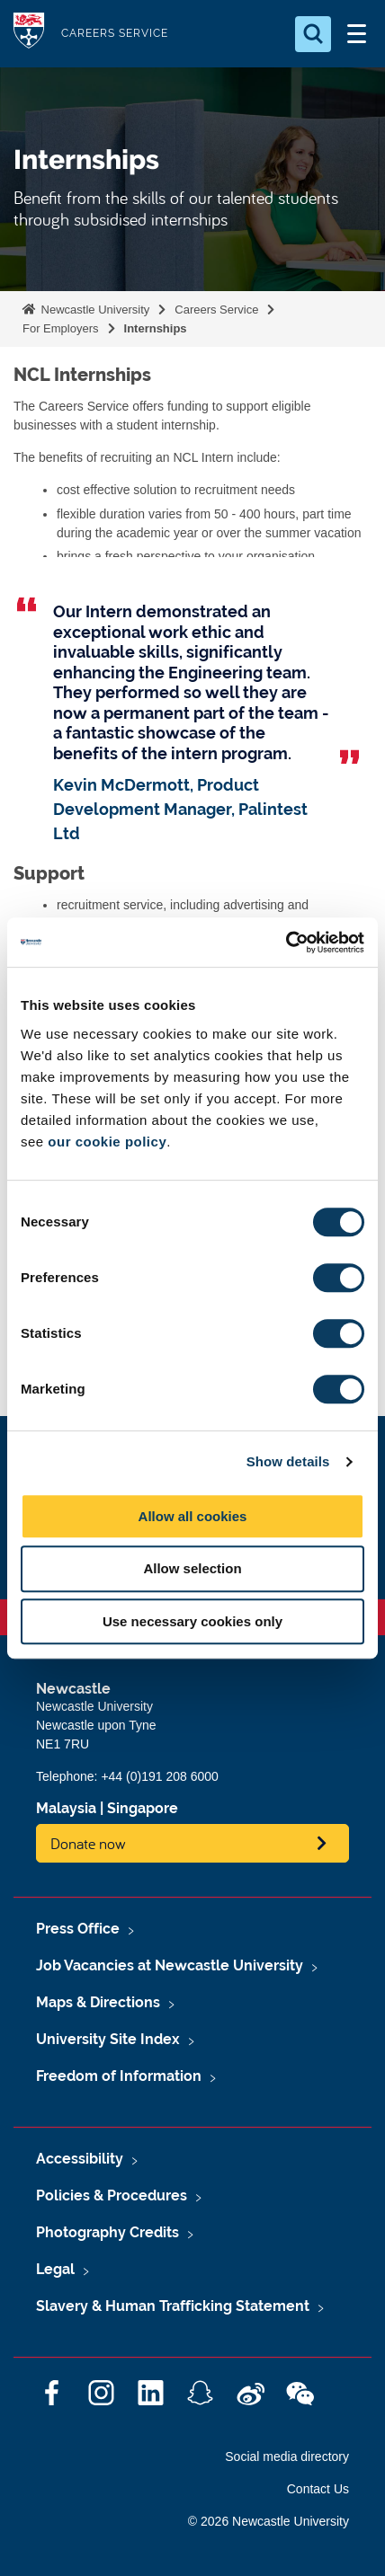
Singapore (142, 1808)
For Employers (60, 328)
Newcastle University (93, 309)
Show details (288, 1461)
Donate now (88, 1843)
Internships (155, 328)
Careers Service (216, 309)
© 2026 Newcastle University (268, 2521)
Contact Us (318, 2489)
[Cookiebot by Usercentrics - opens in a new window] (285, 942)
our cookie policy (107, 1141)
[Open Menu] (356, 34)
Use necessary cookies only (192, 1621)
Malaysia (66, 1808)
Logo (29, 34)
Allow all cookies (193, 1516)
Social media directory (287, 2456)
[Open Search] (313, 34)
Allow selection (192, 1568)
